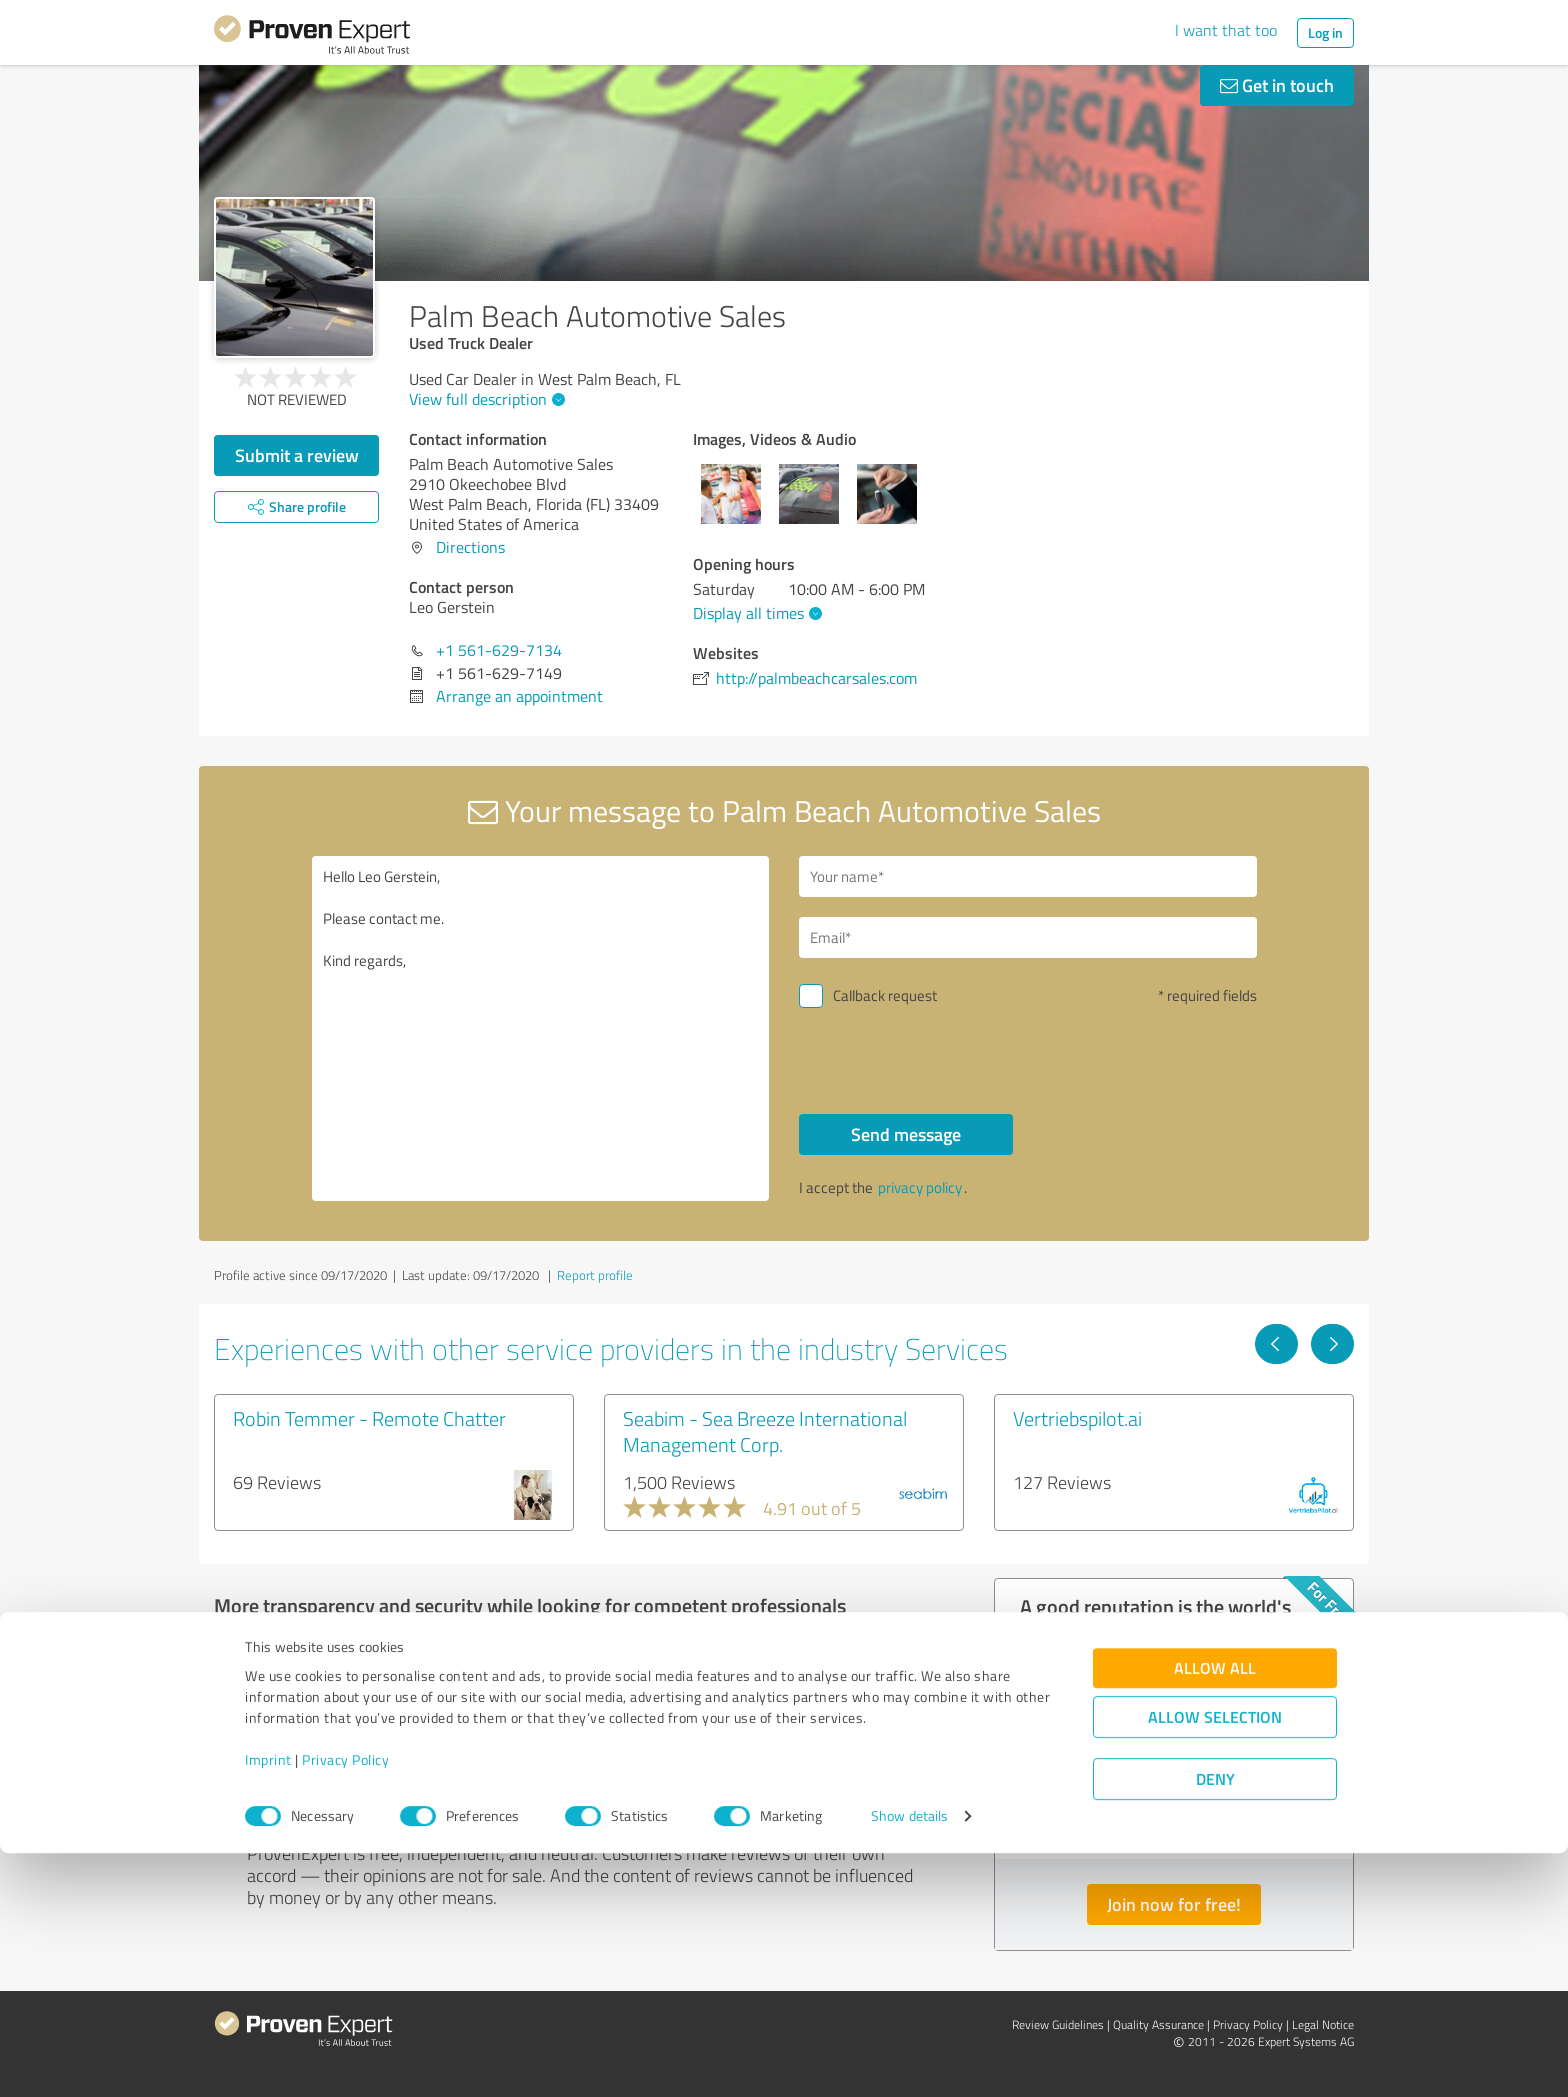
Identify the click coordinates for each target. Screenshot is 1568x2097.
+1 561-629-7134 (499, 650)
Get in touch (1277, 85)
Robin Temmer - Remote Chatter (369, 1418)
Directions (470, 547)
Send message (906, 1134)
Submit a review (297, 455)
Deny (1215, 2022)
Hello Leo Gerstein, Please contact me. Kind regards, (541, 1028)
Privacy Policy (345, 2003)
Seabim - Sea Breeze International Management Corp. (765, 1431)
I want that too (1226, 30)
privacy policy (920, 1187)
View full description (484, 399)
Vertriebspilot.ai (1077, 1418)
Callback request (885, 995)
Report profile (595, 1275)
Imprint (268, 2003)
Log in (1325, 32)
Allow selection (1215, 1960)
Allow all (1215, 1911)
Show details (909, 2059)
